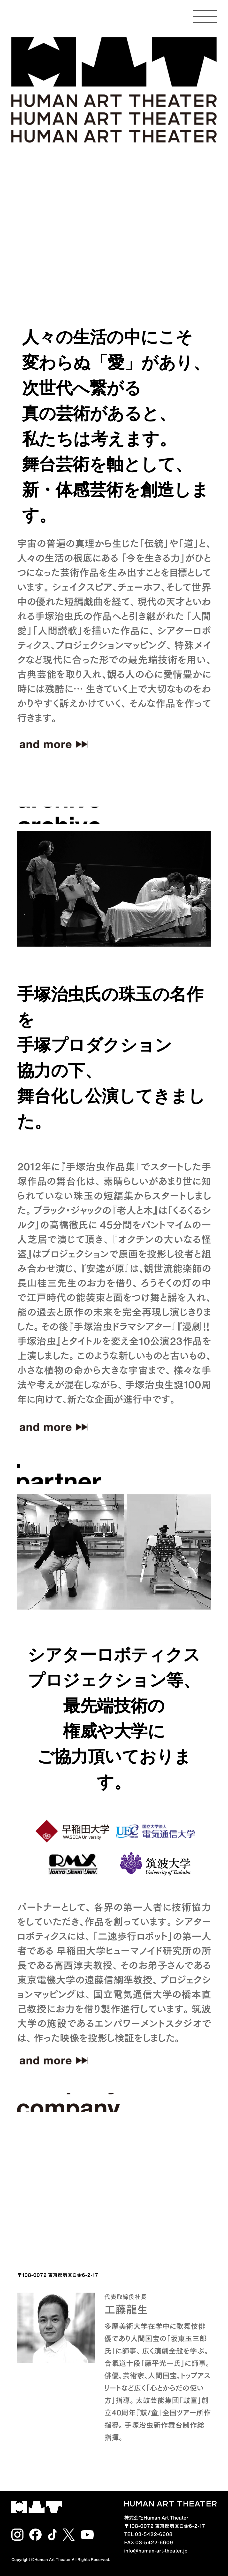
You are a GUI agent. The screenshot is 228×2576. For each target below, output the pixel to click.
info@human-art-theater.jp (156, 2550)
